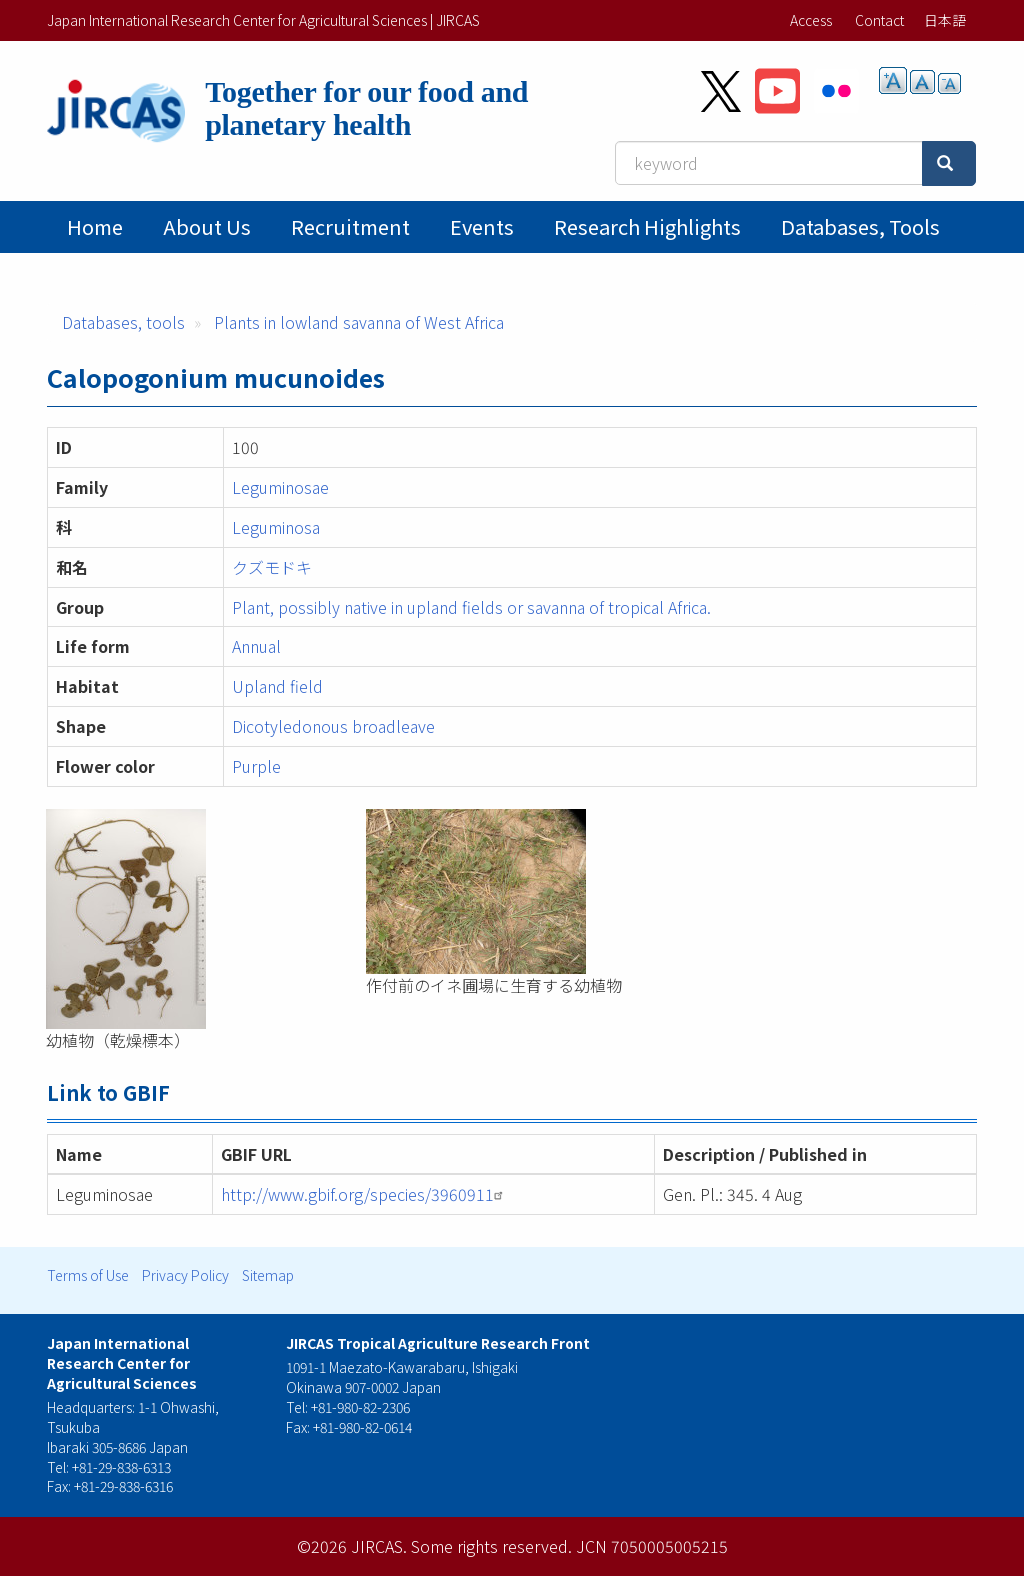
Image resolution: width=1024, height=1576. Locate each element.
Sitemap (268, 1275)
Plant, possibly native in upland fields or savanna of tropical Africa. (471, 607)
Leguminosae (280, 487)
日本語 (945, 20)
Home (95, 226)
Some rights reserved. (491, 1546)
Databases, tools (860, 226)
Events (482, 226)
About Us (207, 226)
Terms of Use (88, 1275)
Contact (879, 20)
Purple (256, 766)
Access (811, 20)
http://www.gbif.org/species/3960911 (364, 1194)
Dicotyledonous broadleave (333, 726)
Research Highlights (647, 226)
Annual (256, 646)
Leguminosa (276, 527)
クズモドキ (272, 567)
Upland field (277, 686)
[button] (191, 919)
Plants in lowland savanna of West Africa (359, 322)
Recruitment (350, 226)
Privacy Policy (185, 1275)
